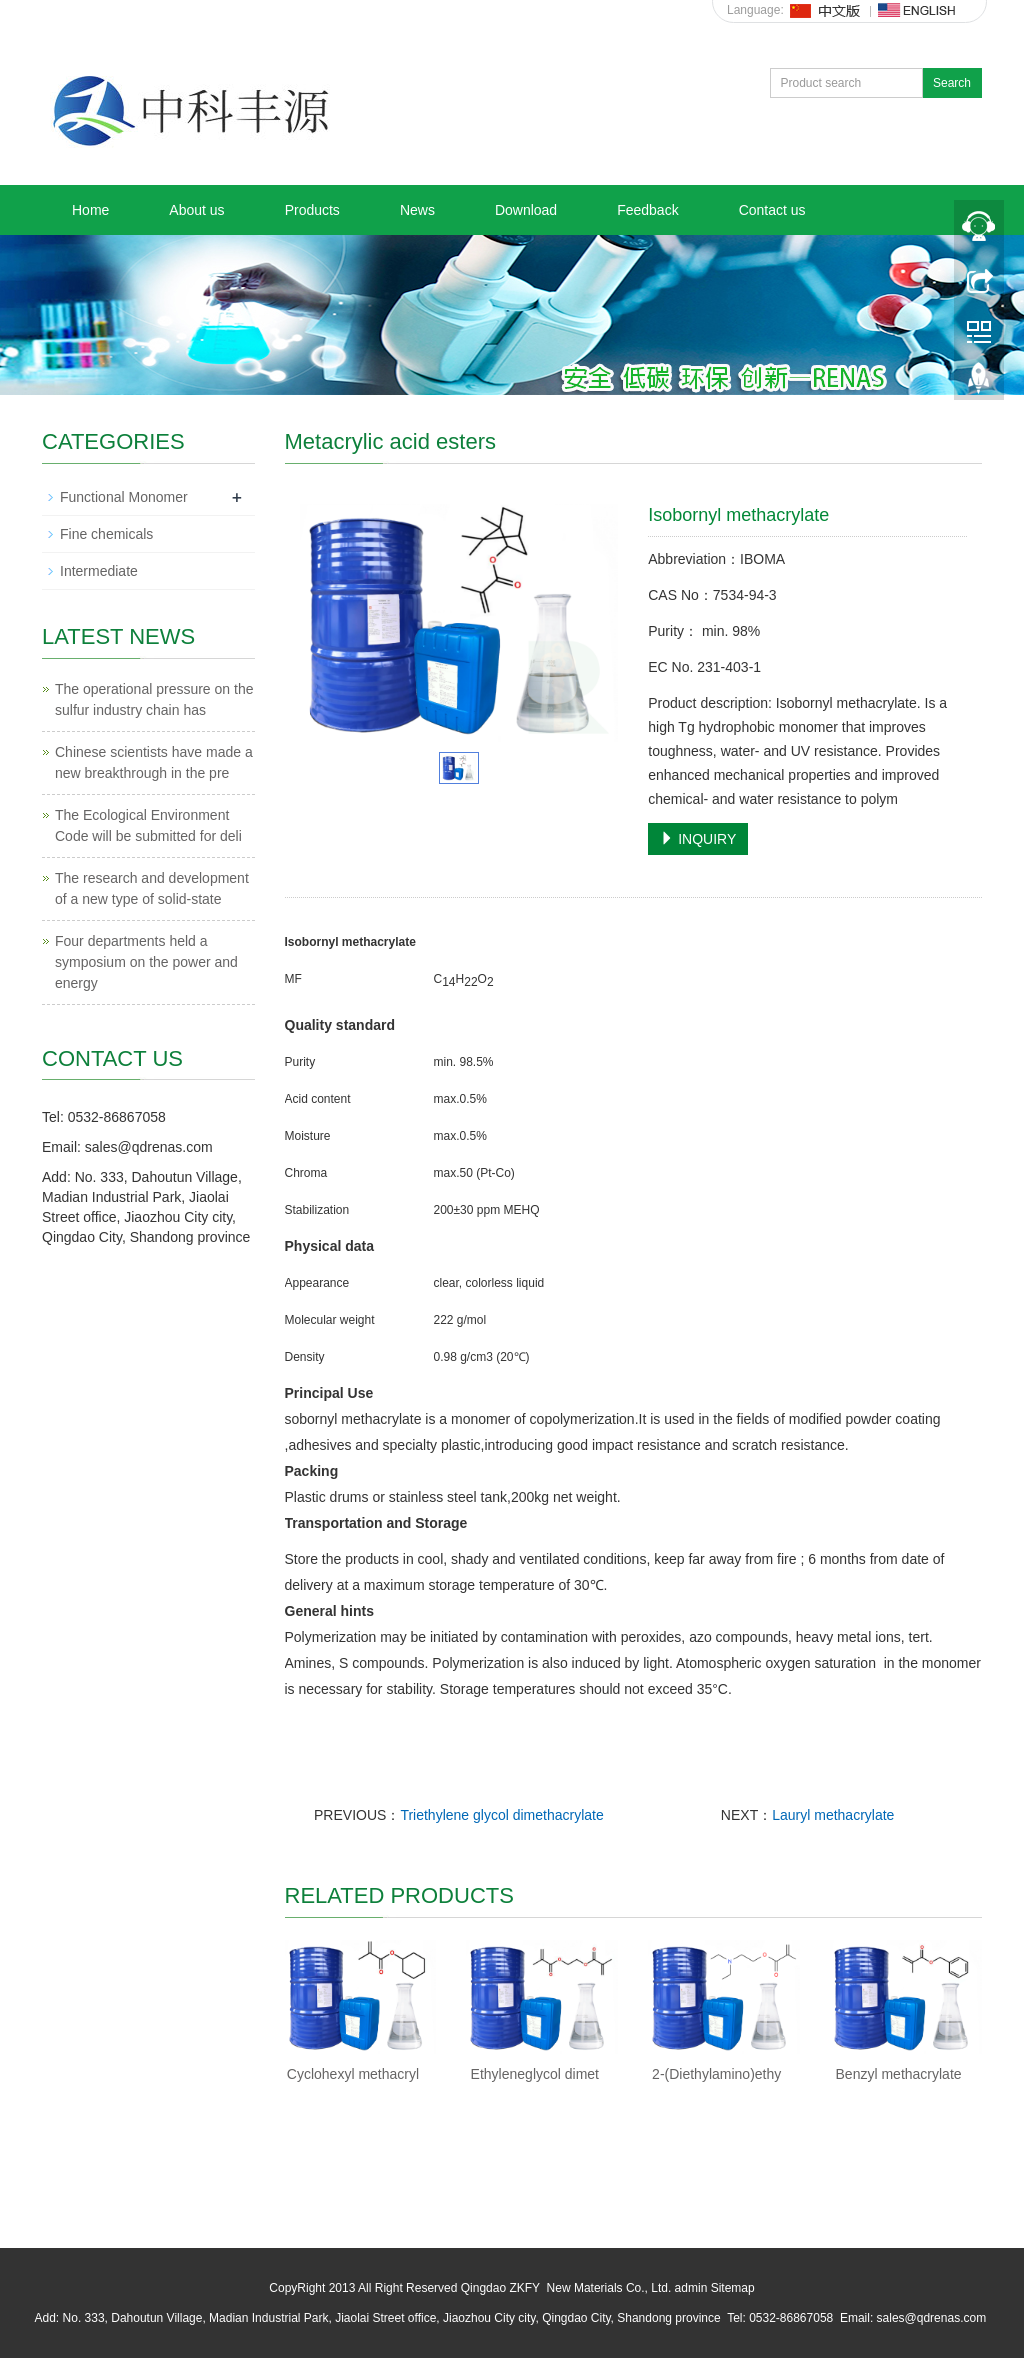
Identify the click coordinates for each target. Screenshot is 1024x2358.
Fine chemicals (106, 534)
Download (526, 210)
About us (196, 210)
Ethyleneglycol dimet (535, 2074)
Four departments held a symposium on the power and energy (146, 962)
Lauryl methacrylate (833, 1815)
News (417, 210)
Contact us (772, 210)
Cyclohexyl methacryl (353, 2074)
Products (312, 210)
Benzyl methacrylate (899, 2074)
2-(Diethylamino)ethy (716, 2074)
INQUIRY (698, 839)
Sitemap (733, 2288)
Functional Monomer (124, 497)
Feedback (647, 210)
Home (90, 210)
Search (952, 83)
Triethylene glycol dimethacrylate (501, 1815)
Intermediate (99, 571)
